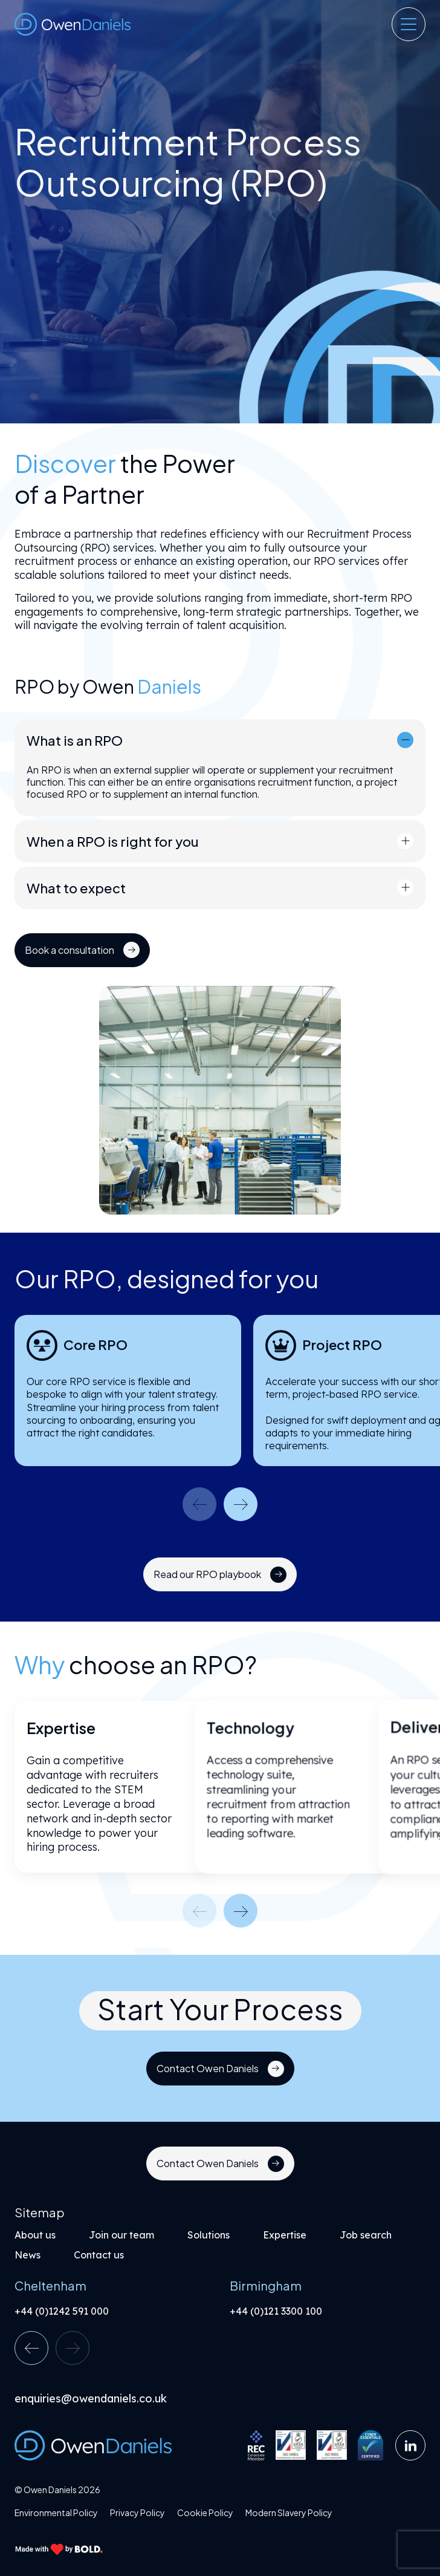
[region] (220, 599)
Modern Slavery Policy (288, 2513)
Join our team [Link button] (121, 2235)
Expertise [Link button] (284, 2235)
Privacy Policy (137, 2513)
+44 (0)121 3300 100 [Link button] (276, 2311)
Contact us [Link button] (99, 2255)
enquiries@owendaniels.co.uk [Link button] (91, 2398)
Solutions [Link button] (208, 2235)
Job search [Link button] (366, 2235)
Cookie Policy (205, 2513)
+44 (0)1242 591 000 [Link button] (62, 2311)
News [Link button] (27, 2255)
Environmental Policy (56, 2513)
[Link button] (72, 950)
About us (35, 2235)
